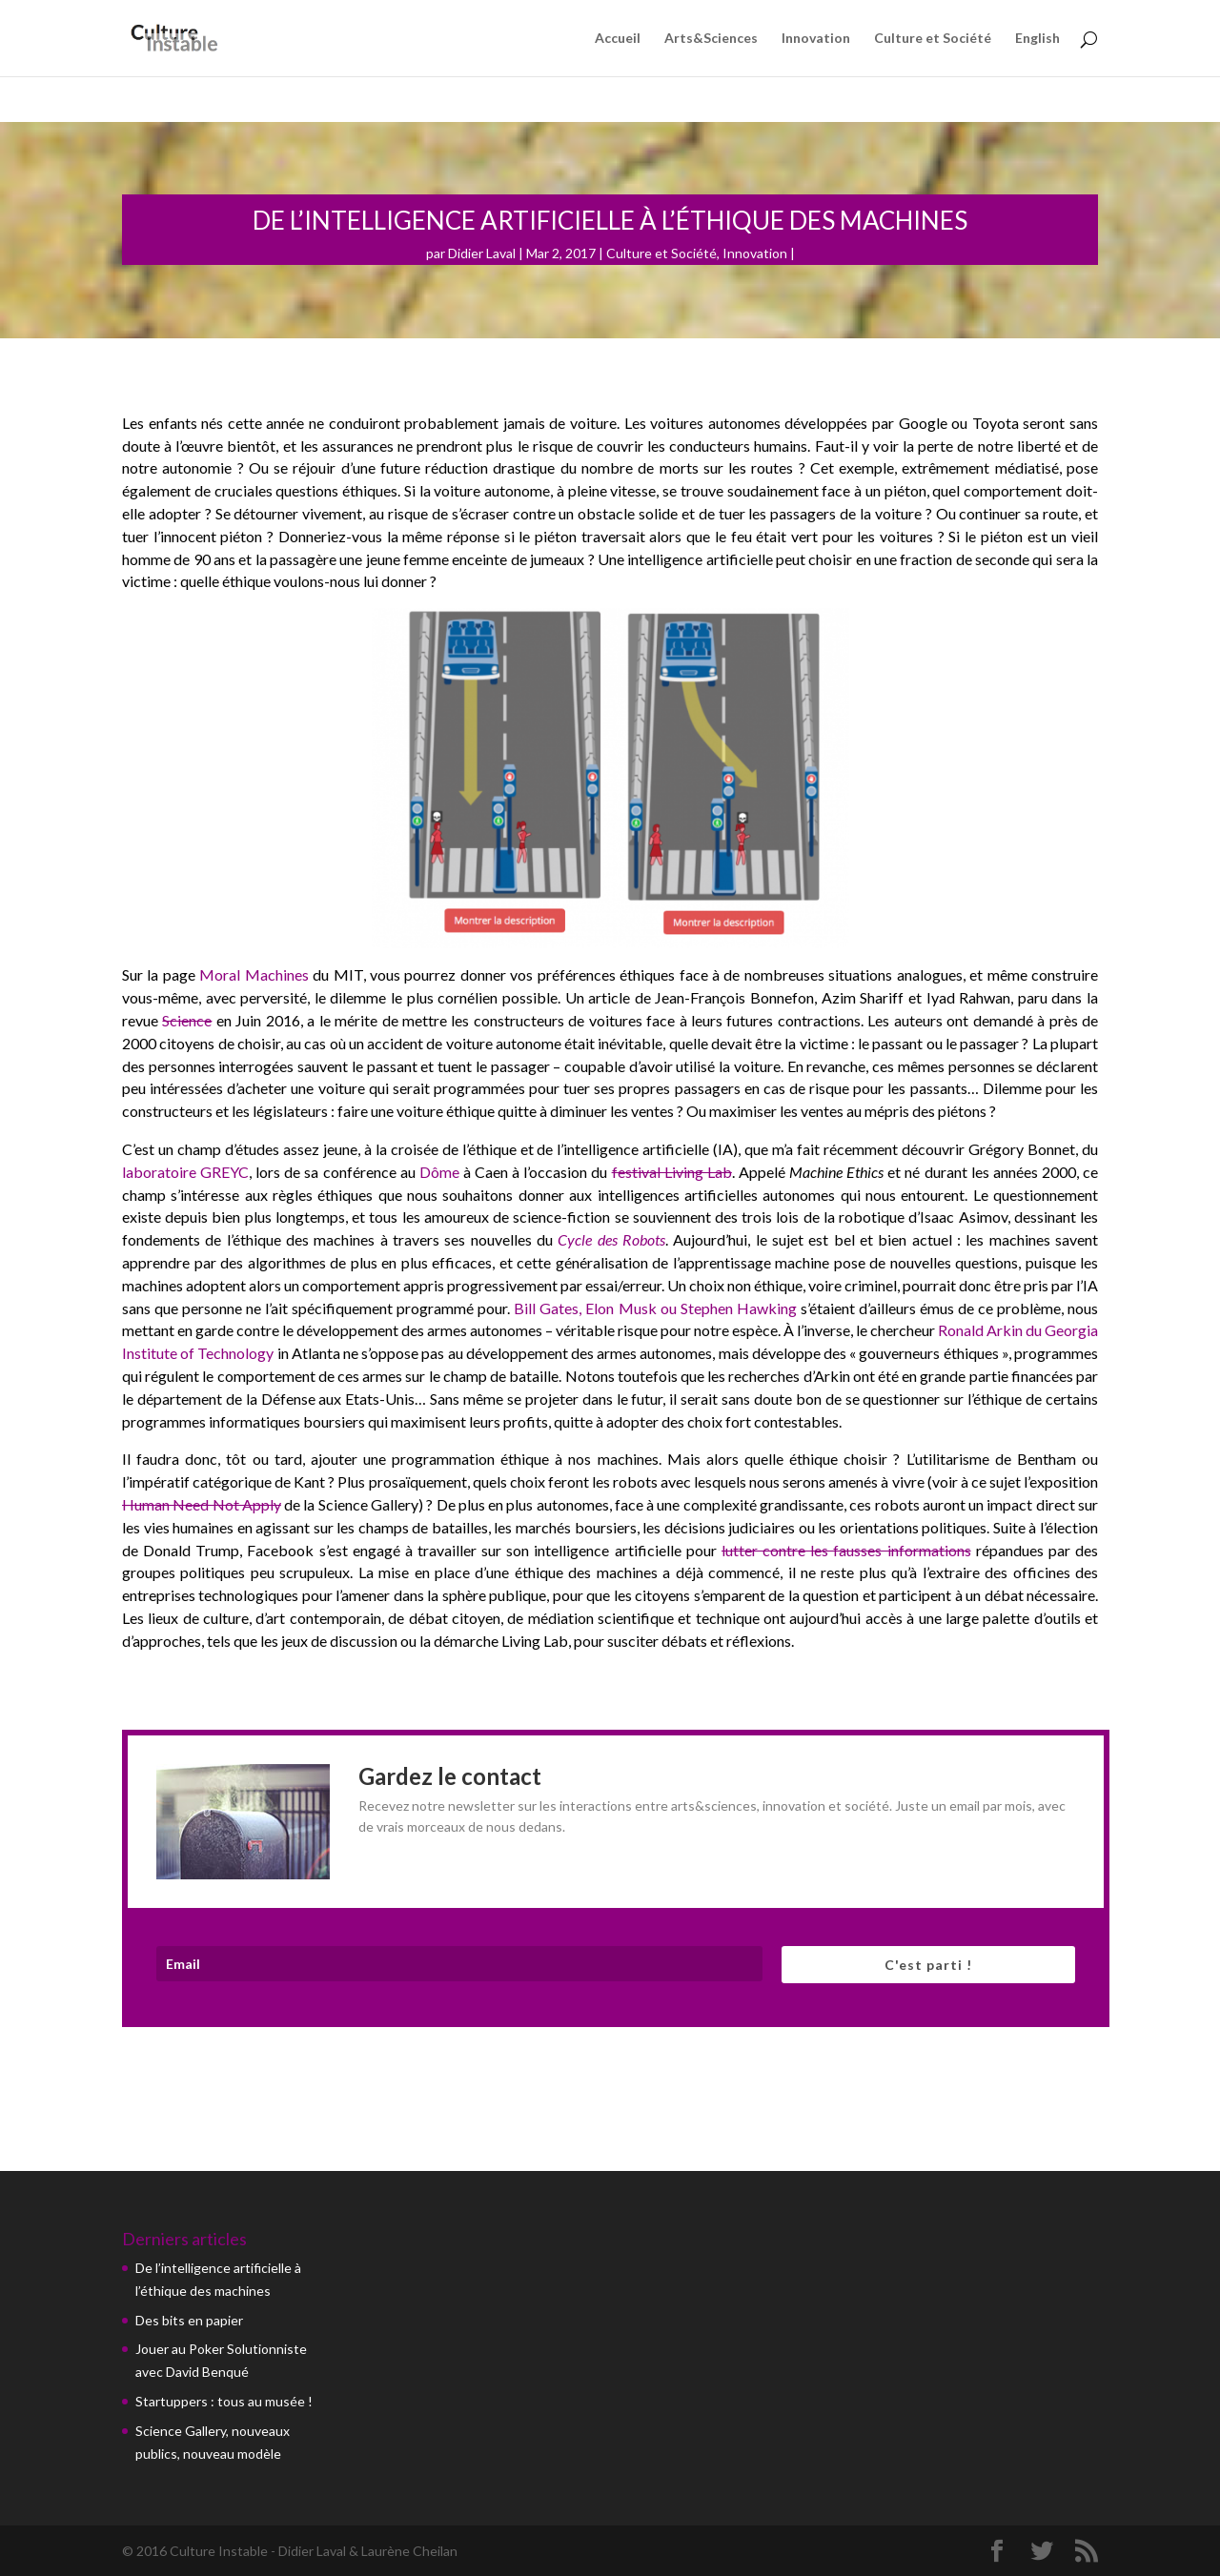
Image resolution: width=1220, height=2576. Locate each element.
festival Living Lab (672, 1172)
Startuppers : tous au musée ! (224, 2401)
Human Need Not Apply (201, 1504)
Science (187, 1020)
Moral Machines (253, 974)
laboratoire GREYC (185, 1172)
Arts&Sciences (711, 38)
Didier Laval (482, 253)
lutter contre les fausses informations (846, 1550)
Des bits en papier (189, 2320)
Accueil (617, 38)
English (1037, 38)
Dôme (439, 1172)
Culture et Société (932, 38)
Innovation (816, 38)
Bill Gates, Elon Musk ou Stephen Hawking (657, 1308)
